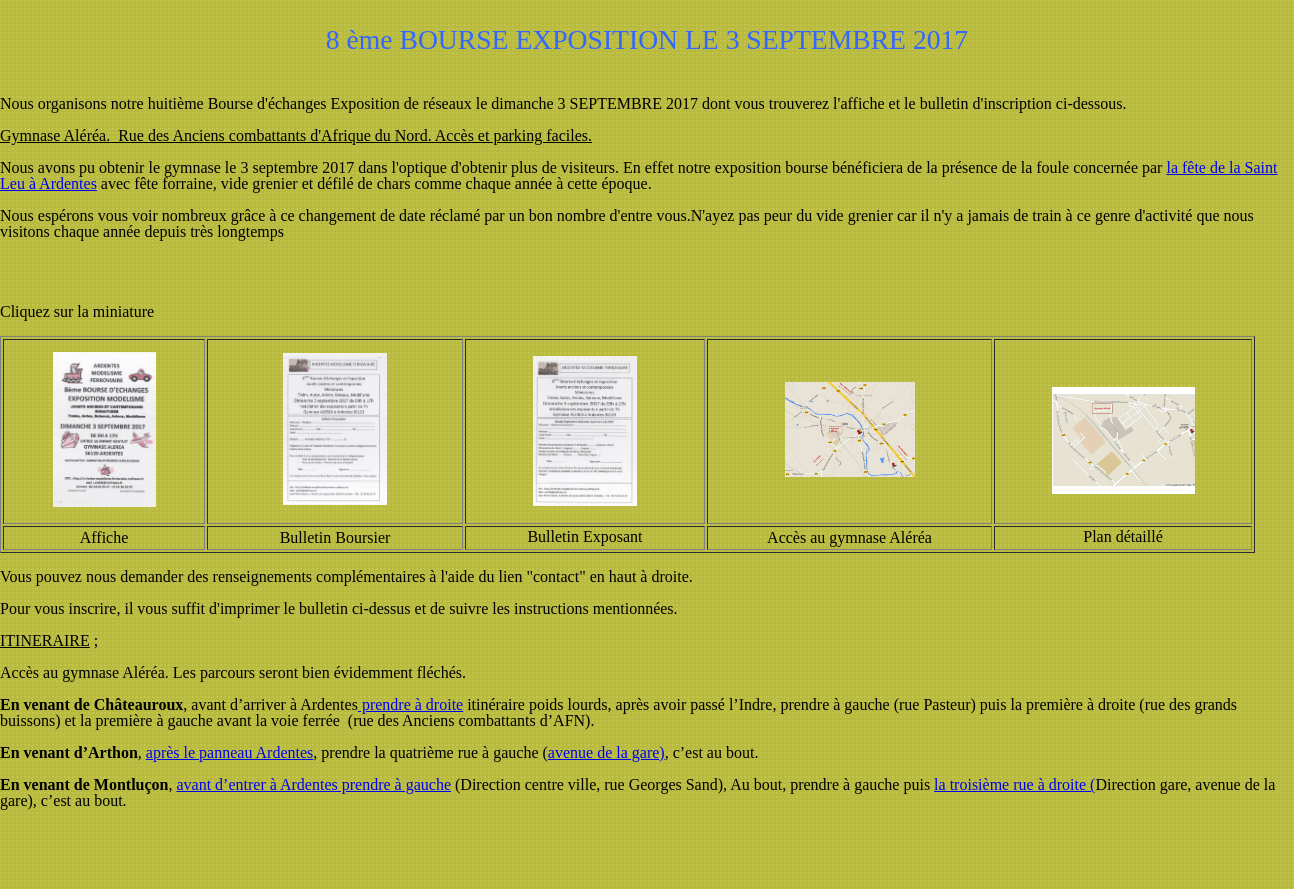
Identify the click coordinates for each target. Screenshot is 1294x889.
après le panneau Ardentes (229, 752)
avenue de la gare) (606, 752)
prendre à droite (410, 704)
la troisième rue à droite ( (1014, 784)
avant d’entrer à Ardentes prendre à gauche (313, 784)
